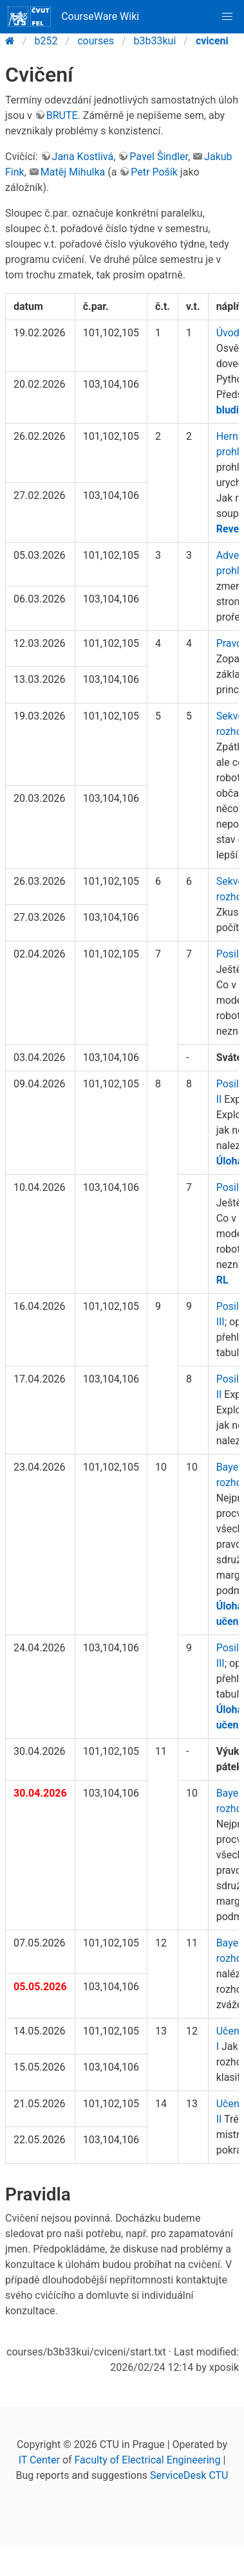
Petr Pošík (154, 172)
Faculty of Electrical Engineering (148, 2460)
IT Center (39, 2460)
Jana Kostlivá (83, 156)
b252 (46, 41)
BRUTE (62, 115)
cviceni (212, 41)
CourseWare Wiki (73, 16)
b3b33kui (155, 41)
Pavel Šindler (158, 156)
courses (95, 41)
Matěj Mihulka (73, 172)
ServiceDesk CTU (189, 2475)
